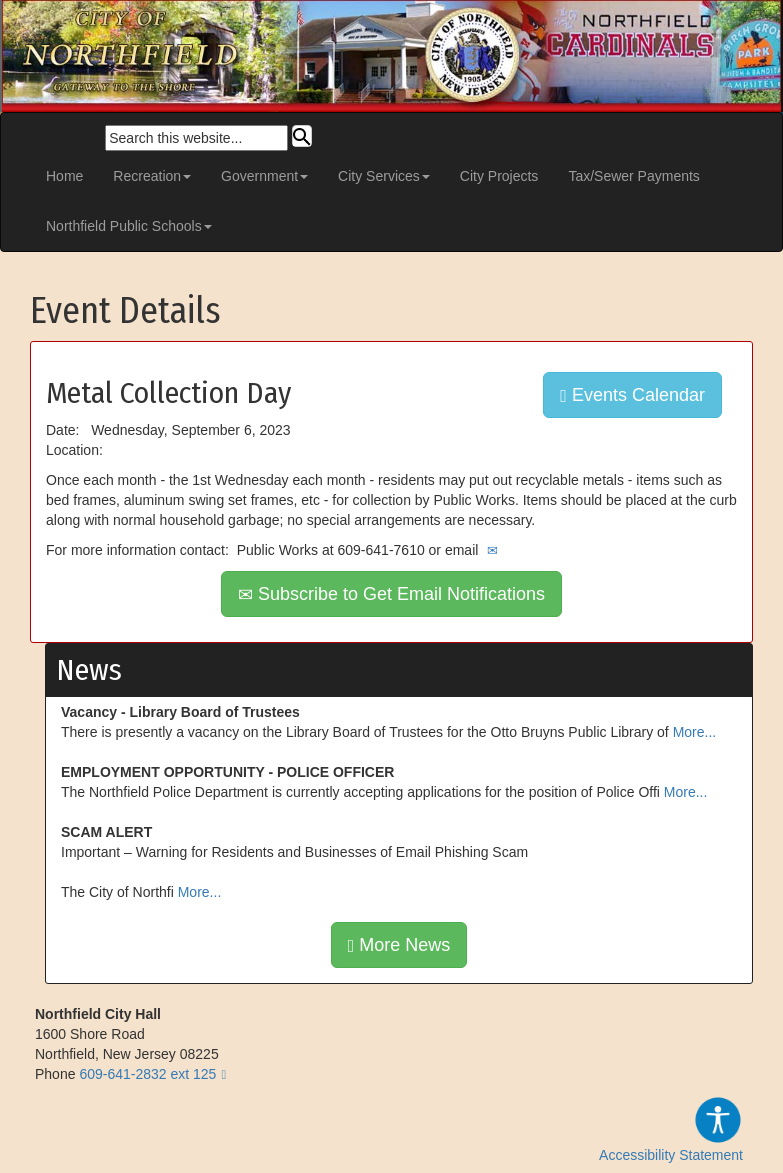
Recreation (152, 176)
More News (399, 945)
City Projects (499, 176)
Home (64, 176)
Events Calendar (632, 395)
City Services (384, 176)
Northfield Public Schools (129, 226)
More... (695, 732)
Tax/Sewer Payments (634, 176)
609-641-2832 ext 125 (147, 1074)
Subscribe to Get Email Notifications (391, 594)
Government (264, 176)
